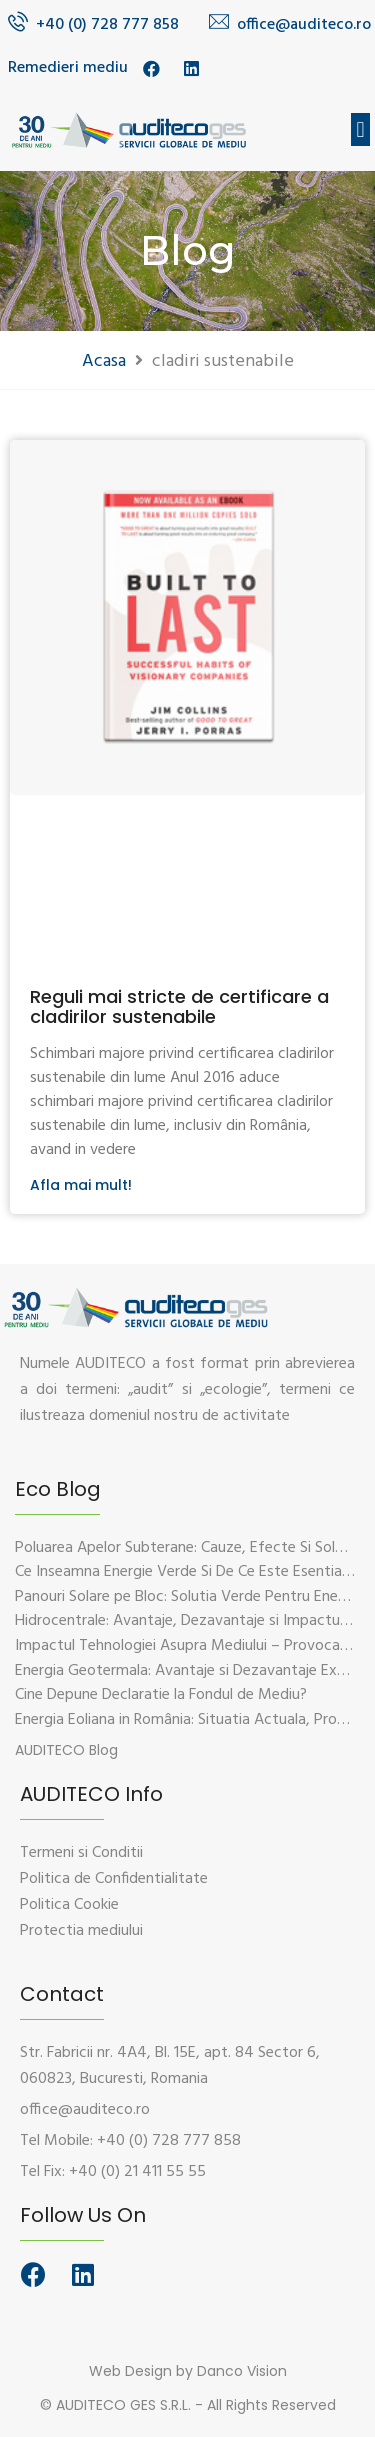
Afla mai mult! (81, 1185)
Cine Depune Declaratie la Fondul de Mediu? (161, 1695)
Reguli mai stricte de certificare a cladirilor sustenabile (179, 1006)
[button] (360, 129)
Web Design (130, 2371)
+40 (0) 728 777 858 (107, 25)
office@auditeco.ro (304, 25)
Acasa (104, 361)
